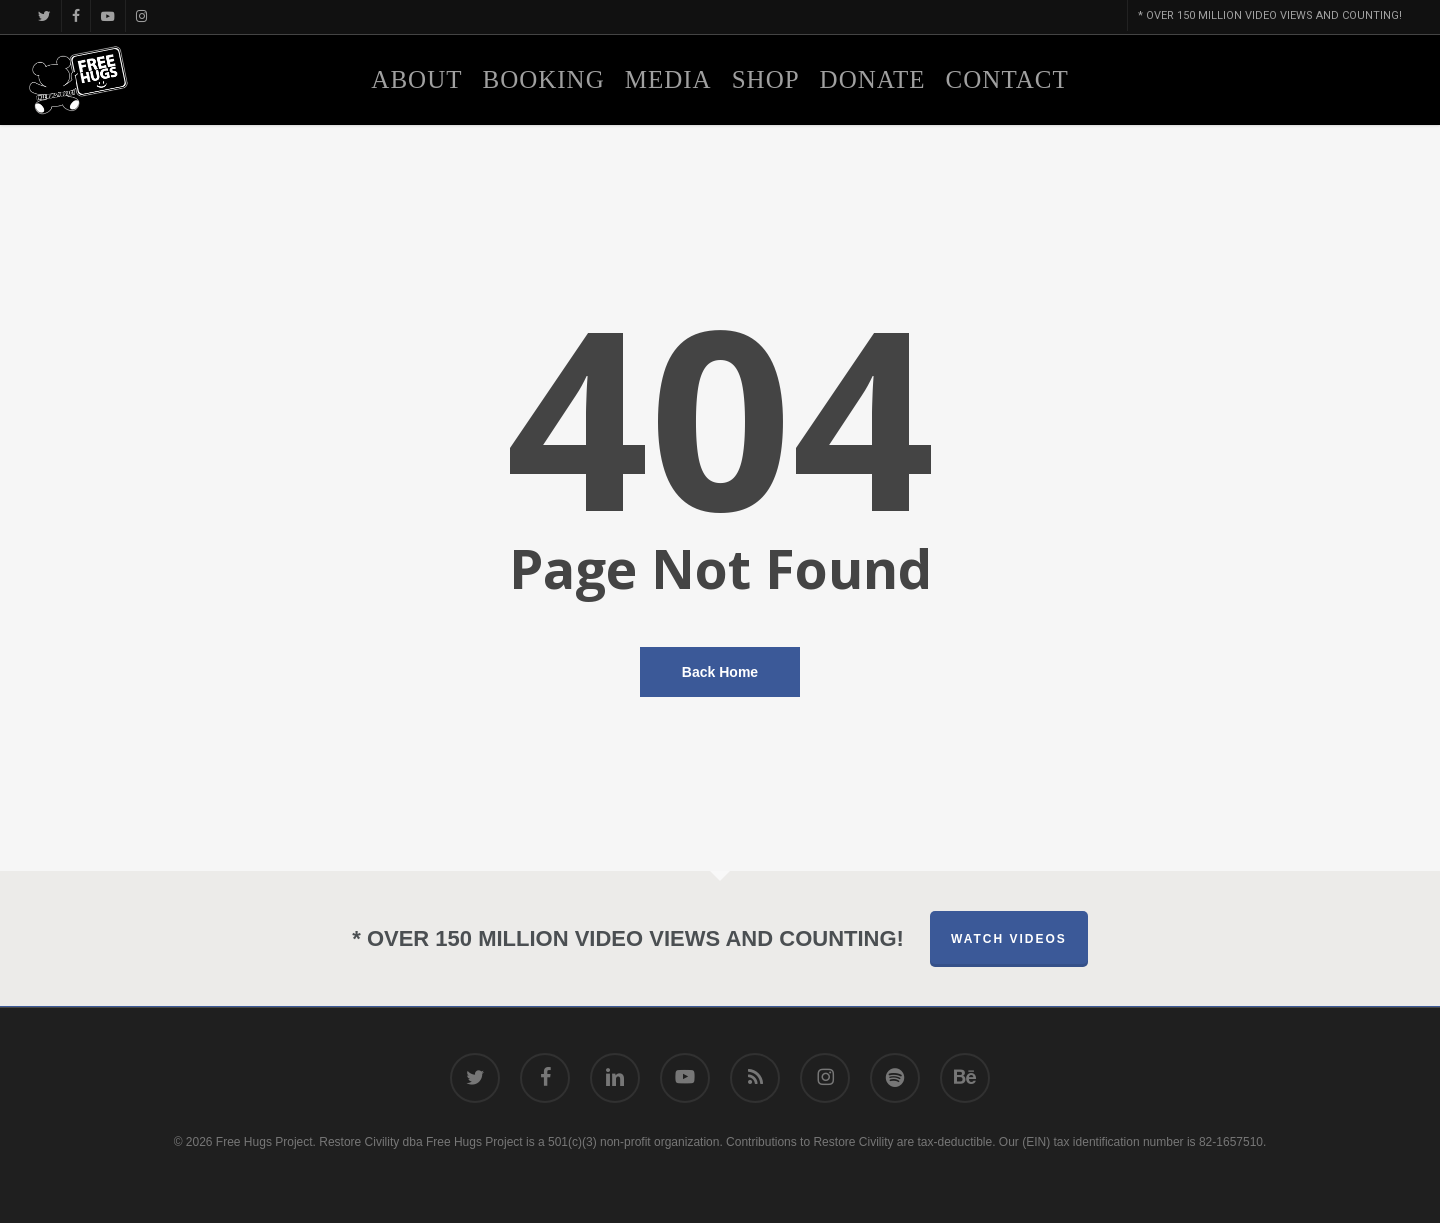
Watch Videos (1009, 939)
